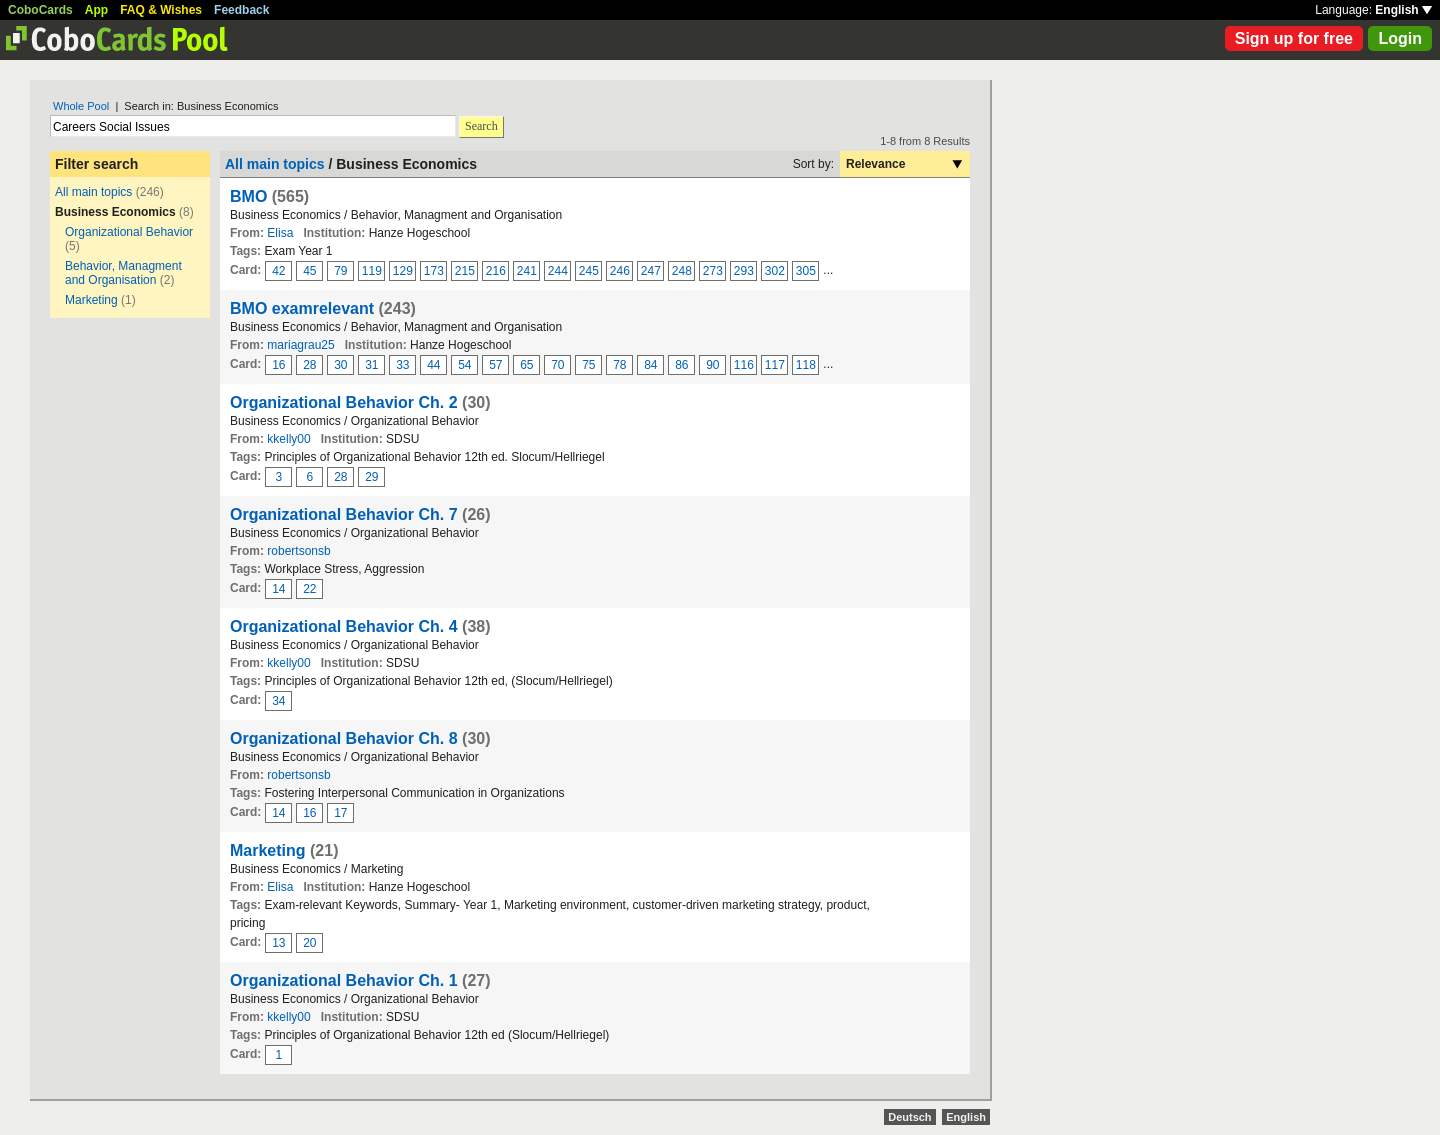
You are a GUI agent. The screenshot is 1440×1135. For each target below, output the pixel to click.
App (96, 10)
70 (557, 365)
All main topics (93, 192)
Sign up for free (1294, 38)
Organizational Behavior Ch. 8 (344, 738)
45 (309, 271)
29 (371, 477)
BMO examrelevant (302, 308)
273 (713, 271)
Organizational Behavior (129, 232)
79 (340, 271)
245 (589, 271)
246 (620, 271)
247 (651, 271)
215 (465, 271)
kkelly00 (288, 439)
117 (775, 365)
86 (681, 365)
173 (434, 271)
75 (588, 365)
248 (682, 271)
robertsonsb (298, 551)
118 (806, 365)
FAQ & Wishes (161, 10)
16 (278, 365)
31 (371, 365)
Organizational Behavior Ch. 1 (344, 980)
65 (526, 365)
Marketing (91, 300)
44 (433, 365)
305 (806, 271)
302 (775, 271)
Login (1400, 38)
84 (650, 365)
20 (309, 943)
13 (278, 943)
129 (403, 271)
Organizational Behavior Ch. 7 (344, 514)
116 (744, 365)
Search (481, 126)
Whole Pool (81, 106)
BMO (248, 196)
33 (402, 365)
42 (278, 271)
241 (527, 271)
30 (340, 365)
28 (309, 365)
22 (309, 589)
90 (712, 365)
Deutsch (909, 1117)
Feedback (241, 10)
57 (495, 365)
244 (558, 271)
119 (372, 271)
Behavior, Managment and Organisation (123, 273)
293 (744, 271)
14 (278, 589)
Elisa (280, 233)
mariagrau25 (300, 345)
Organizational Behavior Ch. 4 (344, 626)
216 (496, 271)
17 (340, 813)
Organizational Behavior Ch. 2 (344, 402)
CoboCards (40, 10)
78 (619, 365)
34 (278, 701)
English (1403, 10)
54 (464, 365)
